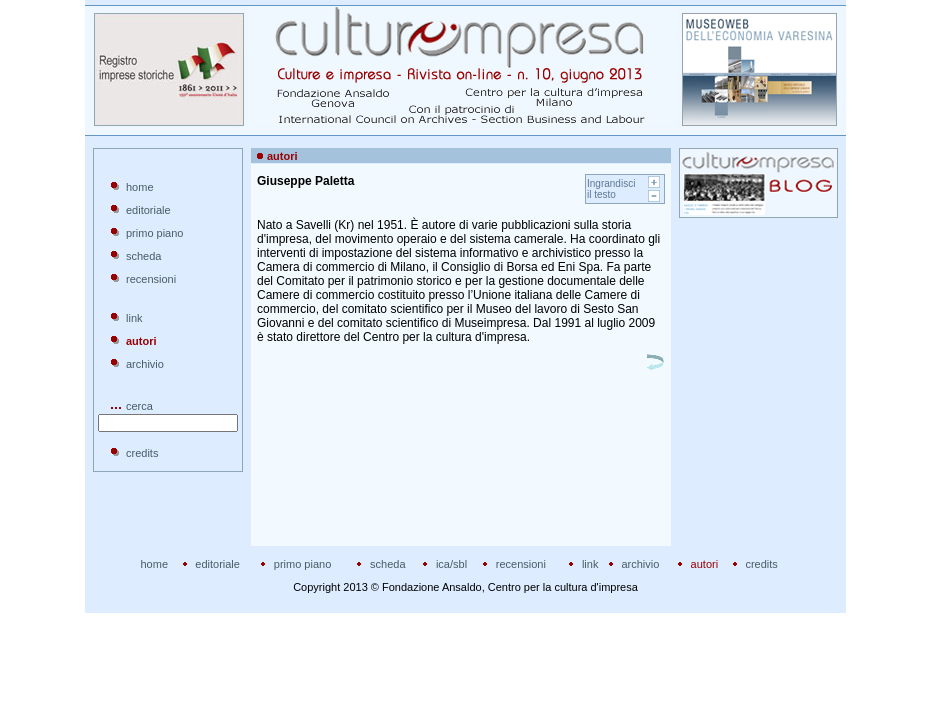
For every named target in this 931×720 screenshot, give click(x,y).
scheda (143, 256)
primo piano (154, 233)
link (134, 318)
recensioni (151, 279)
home (140, 187)
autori (705, 564)
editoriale (148, 210)
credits (142, 453)
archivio (145, 364)
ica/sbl (451, 564)
